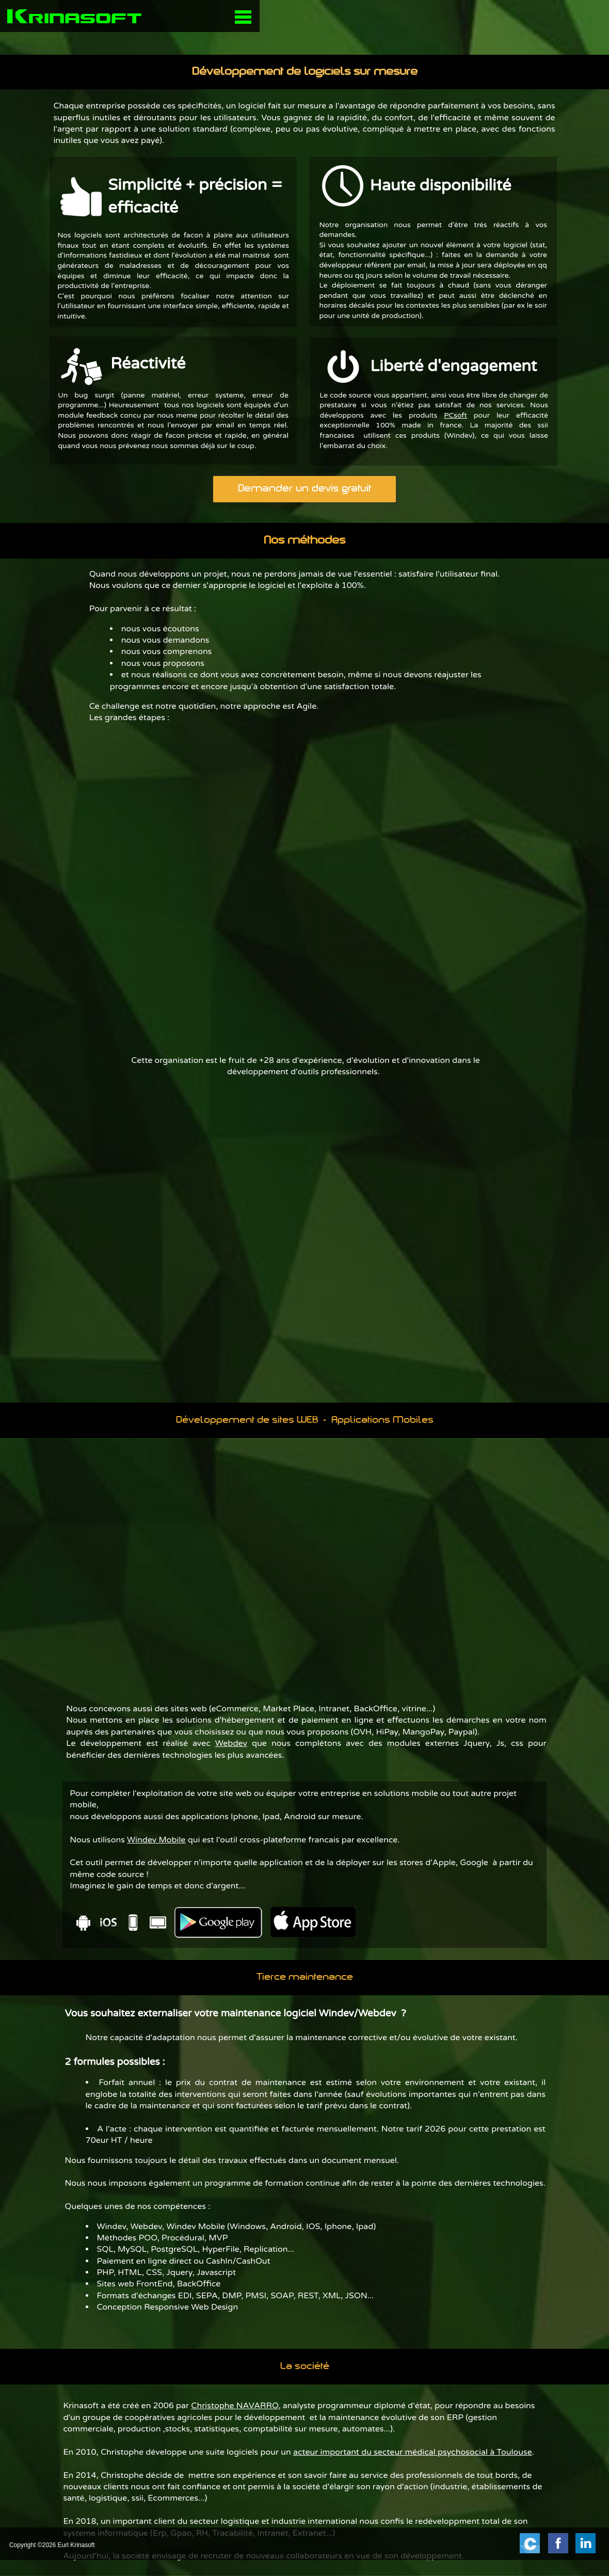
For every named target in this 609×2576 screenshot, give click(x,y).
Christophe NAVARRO (234, 2405)
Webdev (231, 1743)
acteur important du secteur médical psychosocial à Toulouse (412, 2452)
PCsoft (455, 415)
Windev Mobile (156, 1840)
